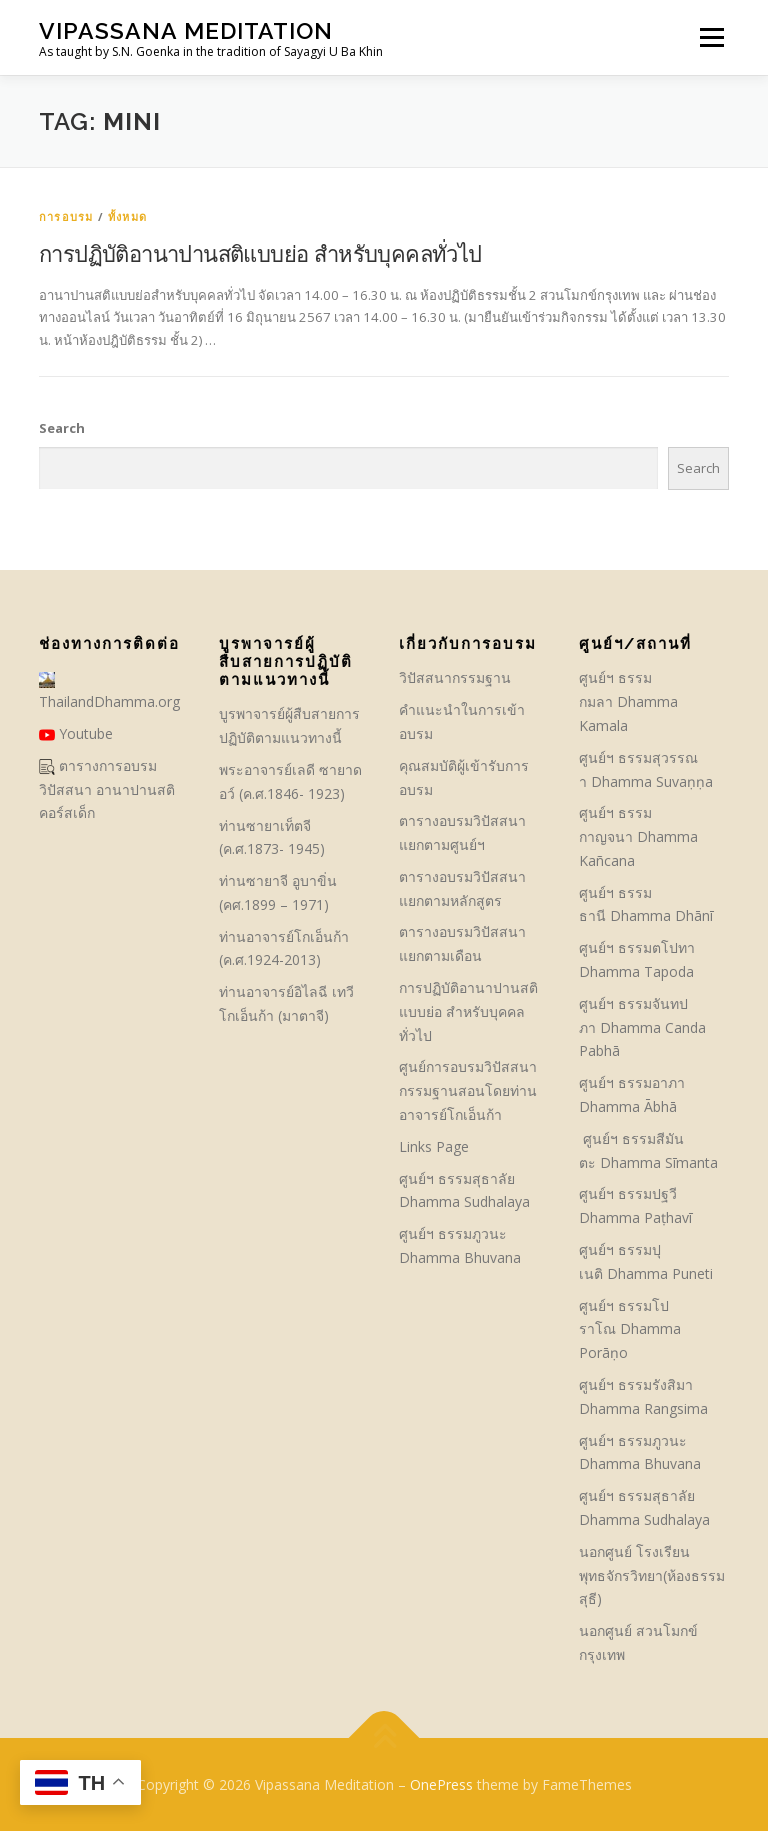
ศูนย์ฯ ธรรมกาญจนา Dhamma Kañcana (638, 836)
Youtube (76, 733)
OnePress (441, 1784)
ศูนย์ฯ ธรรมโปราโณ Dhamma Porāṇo (630, 1329)
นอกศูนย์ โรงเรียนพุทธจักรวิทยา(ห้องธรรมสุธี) (652, 1575)
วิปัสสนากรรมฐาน (455, 677)
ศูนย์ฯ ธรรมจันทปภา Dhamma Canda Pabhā (642, 1027)
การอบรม (66, 216)
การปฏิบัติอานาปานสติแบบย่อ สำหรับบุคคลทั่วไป (260, 253)
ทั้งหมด (127, 216)
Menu (711, 37)
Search (62, 428)
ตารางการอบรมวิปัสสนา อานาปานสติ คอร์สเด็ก (107, 789)
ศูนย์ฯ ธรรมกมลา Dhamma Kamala (628, 701)
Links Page (434, 1146)
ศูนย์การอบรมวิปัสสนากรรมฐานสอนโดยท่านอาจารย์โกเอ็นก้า (468, 1090)
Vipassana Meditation (186, 30)
